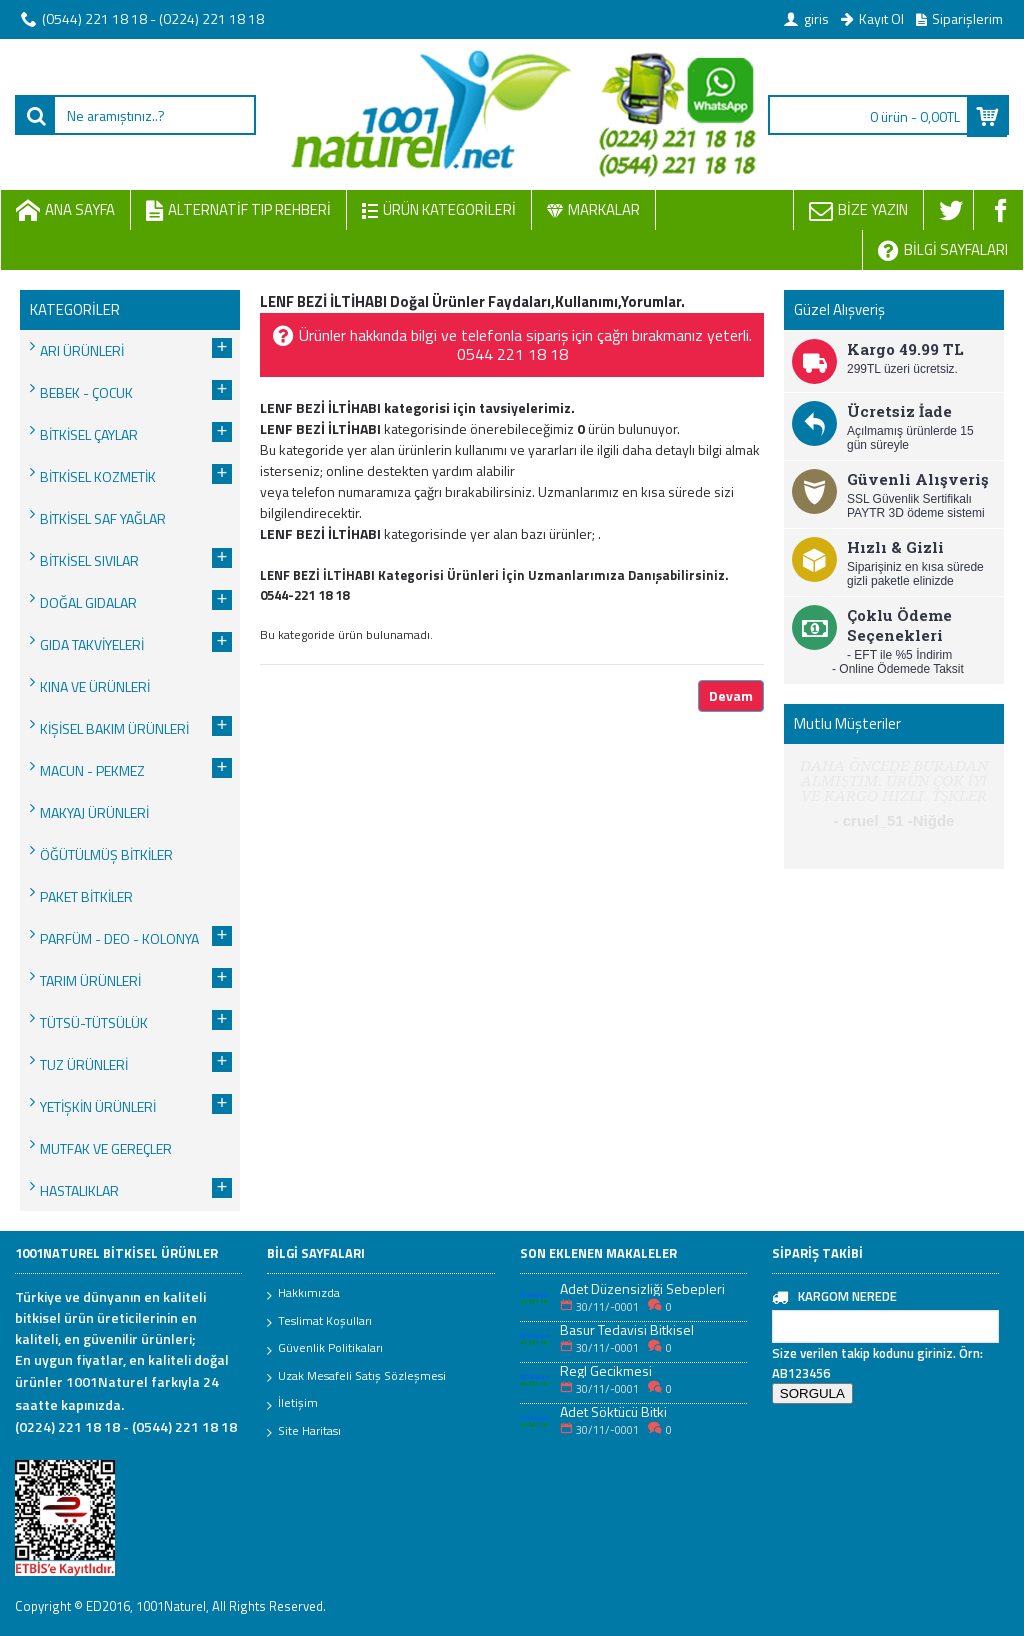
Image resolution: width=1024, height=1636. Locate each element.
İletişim (292, 1404)
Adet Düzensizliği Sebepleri (642, 1288)
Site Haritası (304, 1432)
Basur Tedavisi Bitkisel (627, 1329)
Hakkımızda (303, 1294)
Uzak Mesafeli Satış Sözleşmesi (356, 1377)
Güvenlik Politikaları (325, 1349)
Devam (731, 695)
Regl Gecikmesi (606, 1370)
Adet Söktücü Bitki (613, 1411)
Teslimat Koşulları (319, 1322)
